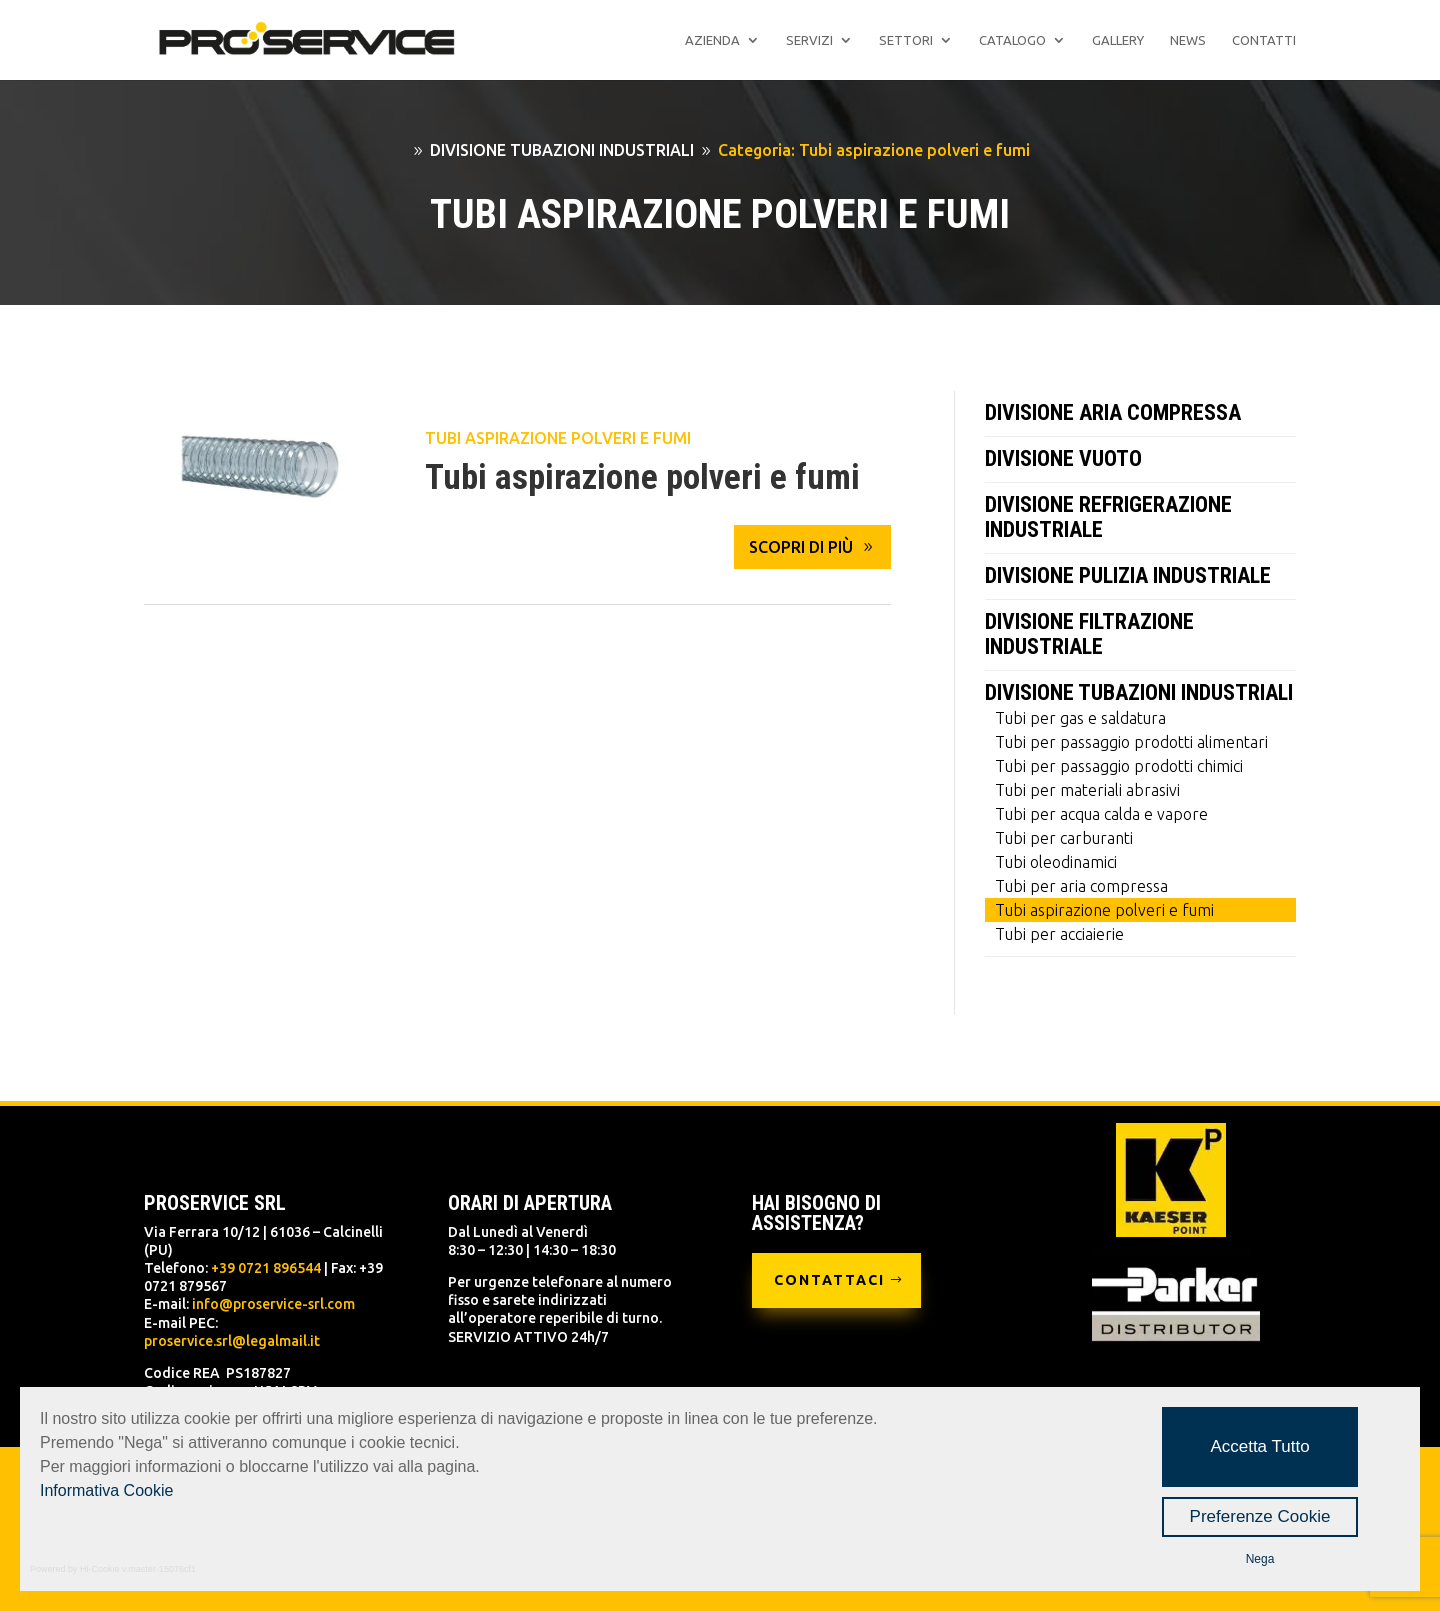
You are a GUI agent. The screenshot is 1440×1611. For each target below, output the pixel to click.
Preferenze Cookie (1260, 1516)
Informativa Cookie (106, 1490)
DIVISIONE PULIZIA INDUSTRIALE (1128, 575)
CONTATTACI (829, 1280)
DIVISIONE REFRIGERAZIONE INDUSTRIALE (1108, 517)
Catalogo (1012, 40)
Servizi (809, 40)
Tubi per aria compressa (1081, 886)
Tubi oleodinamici (1056, 862)
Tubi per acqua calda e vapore (1101, 814)
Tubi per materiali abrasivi (1087, 790)
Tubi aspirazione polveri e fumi (558, 438)
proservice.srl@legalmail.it (232, 1341)
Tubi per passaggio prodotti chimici (1119, 766)
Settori (906, 40)
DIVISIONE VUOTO (1063, 458)
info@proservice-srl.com (273, 1304)
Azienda (712, 40)
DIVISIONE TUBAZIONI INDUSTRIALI (1139, 692)
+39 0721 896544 (266, 1268)
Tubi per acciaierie (1059, 934)
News (1188, 40)
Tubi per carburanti (1064, 838)
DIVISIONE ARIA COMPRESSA (1113, 412)
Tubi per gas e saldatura (1080, 718)
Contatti (1264, 40)
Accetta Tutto (1259, 1446)
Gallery (1118, 40)
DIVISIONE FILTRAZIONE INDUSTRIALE (1089, 634)
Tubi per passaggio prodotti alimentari (1131, 742)
